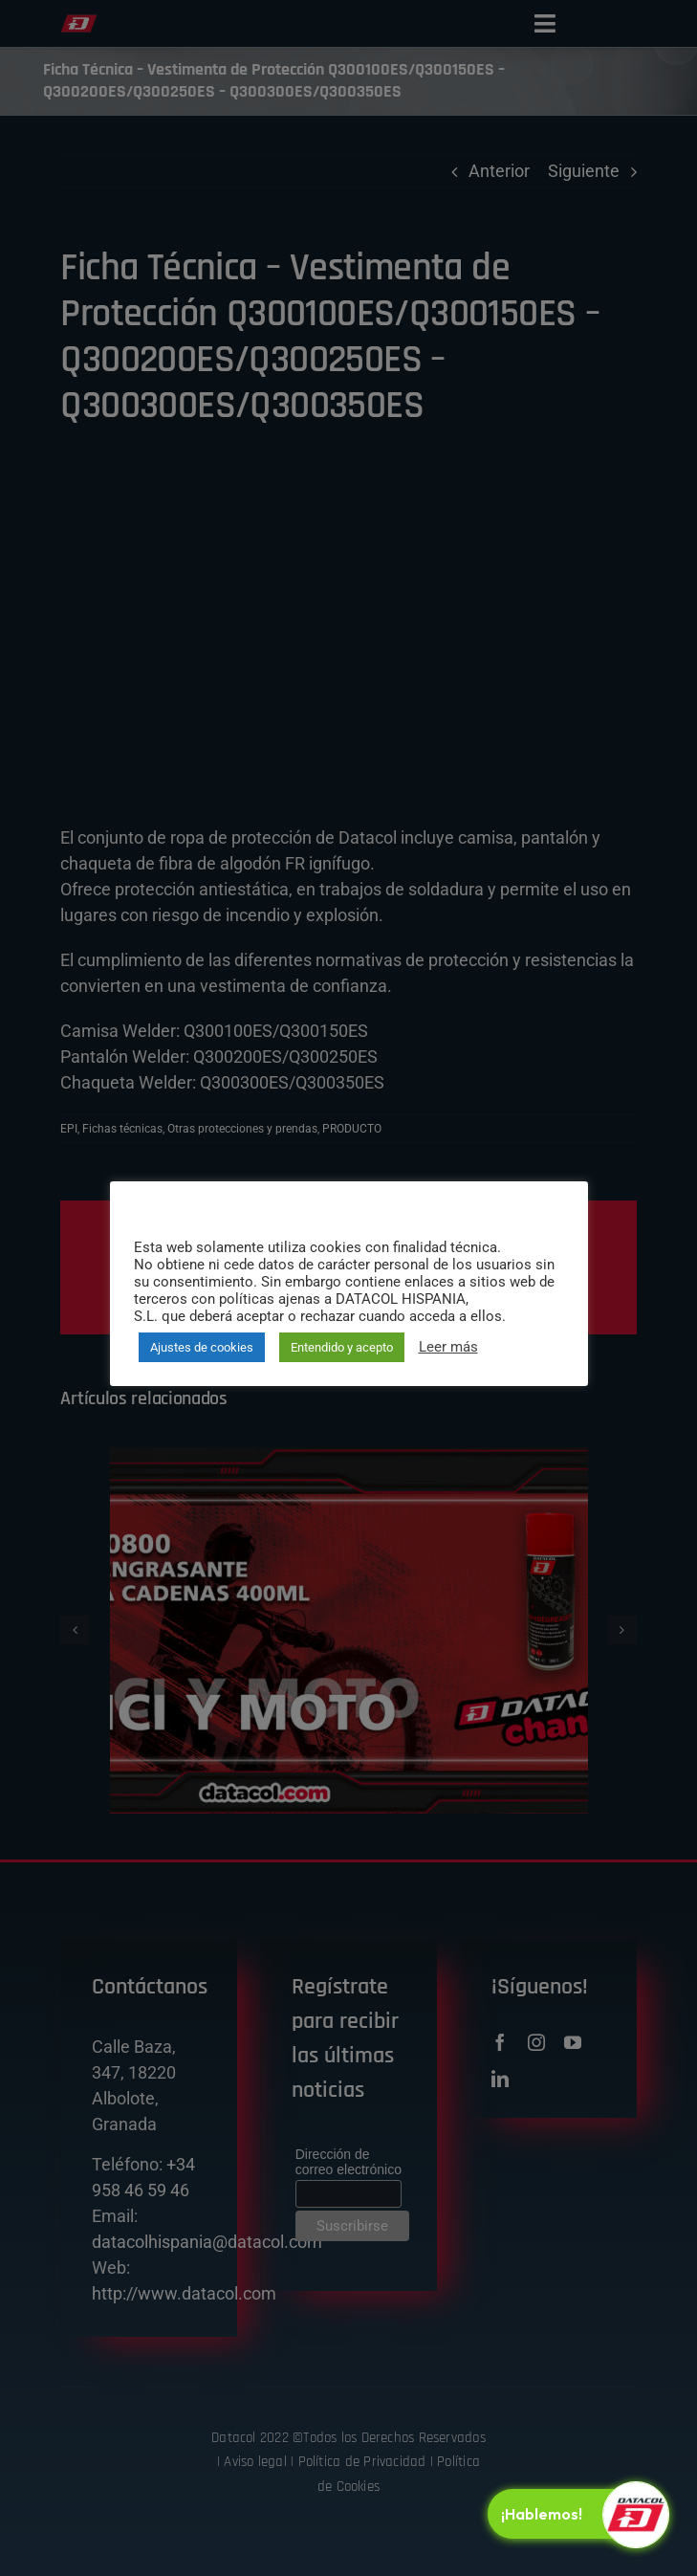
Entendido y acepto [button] (342, 1347)
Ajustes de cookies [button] (201, 1347)
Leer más (448, 1346)
